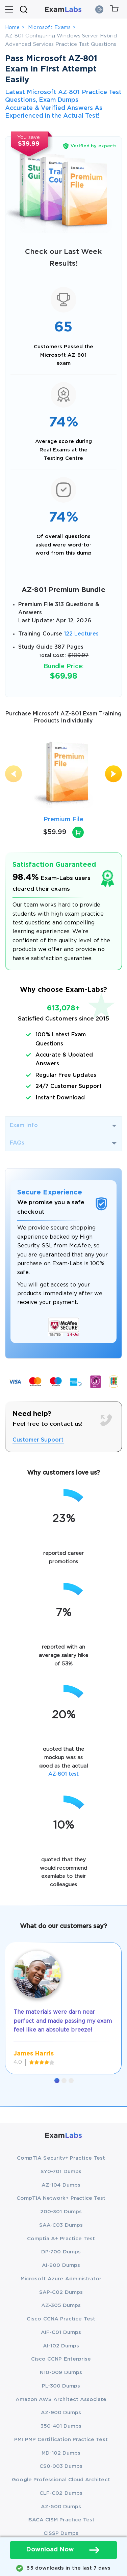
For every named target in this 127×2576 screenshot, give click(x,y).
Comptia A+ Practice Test (61, 2239)
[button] (56, 2080)
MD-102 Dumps (61, 2453)
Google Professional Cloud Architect (61, 2480)
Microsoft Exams (49, 27)
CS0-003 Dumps (61, 2466)
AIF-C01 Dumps (61, 2332)
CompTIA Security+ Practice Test (61, 2158)
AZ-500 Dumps (61, 2507)
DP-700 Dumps (61, 2252)
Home (12, 27)
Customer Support (38, 1440)
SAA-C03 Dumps (61, 2225)
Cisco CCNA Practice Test (61, 2319)
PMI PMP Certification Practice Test (60, 2439)
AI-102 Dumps (61, 2346)
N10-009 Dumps (61, 2372)
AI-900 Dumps (61, 2265)
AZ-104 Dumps (61, 2185)
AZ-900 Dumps (61, 2412)
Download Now (63, 2550)
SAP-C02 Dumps (61, 2292)
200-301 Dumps (61, 2212)
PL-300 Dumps (61, 2386)
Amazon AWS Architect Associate (61, 2399)
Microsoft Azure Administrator (61, 2279)
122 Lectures (81, 633)
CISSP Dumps (61, 2533)
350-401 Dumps (61, 2426)
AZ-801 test (63, 1774)
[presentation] (13, 773)
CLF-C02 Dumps (61, 2493)
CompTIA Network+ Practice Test (61, 2198)
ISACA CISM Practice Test (61, 2520)
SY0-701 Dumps (61, 2171)
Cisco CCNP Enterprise (61, 2359)
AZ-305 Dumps (61, 2305)
